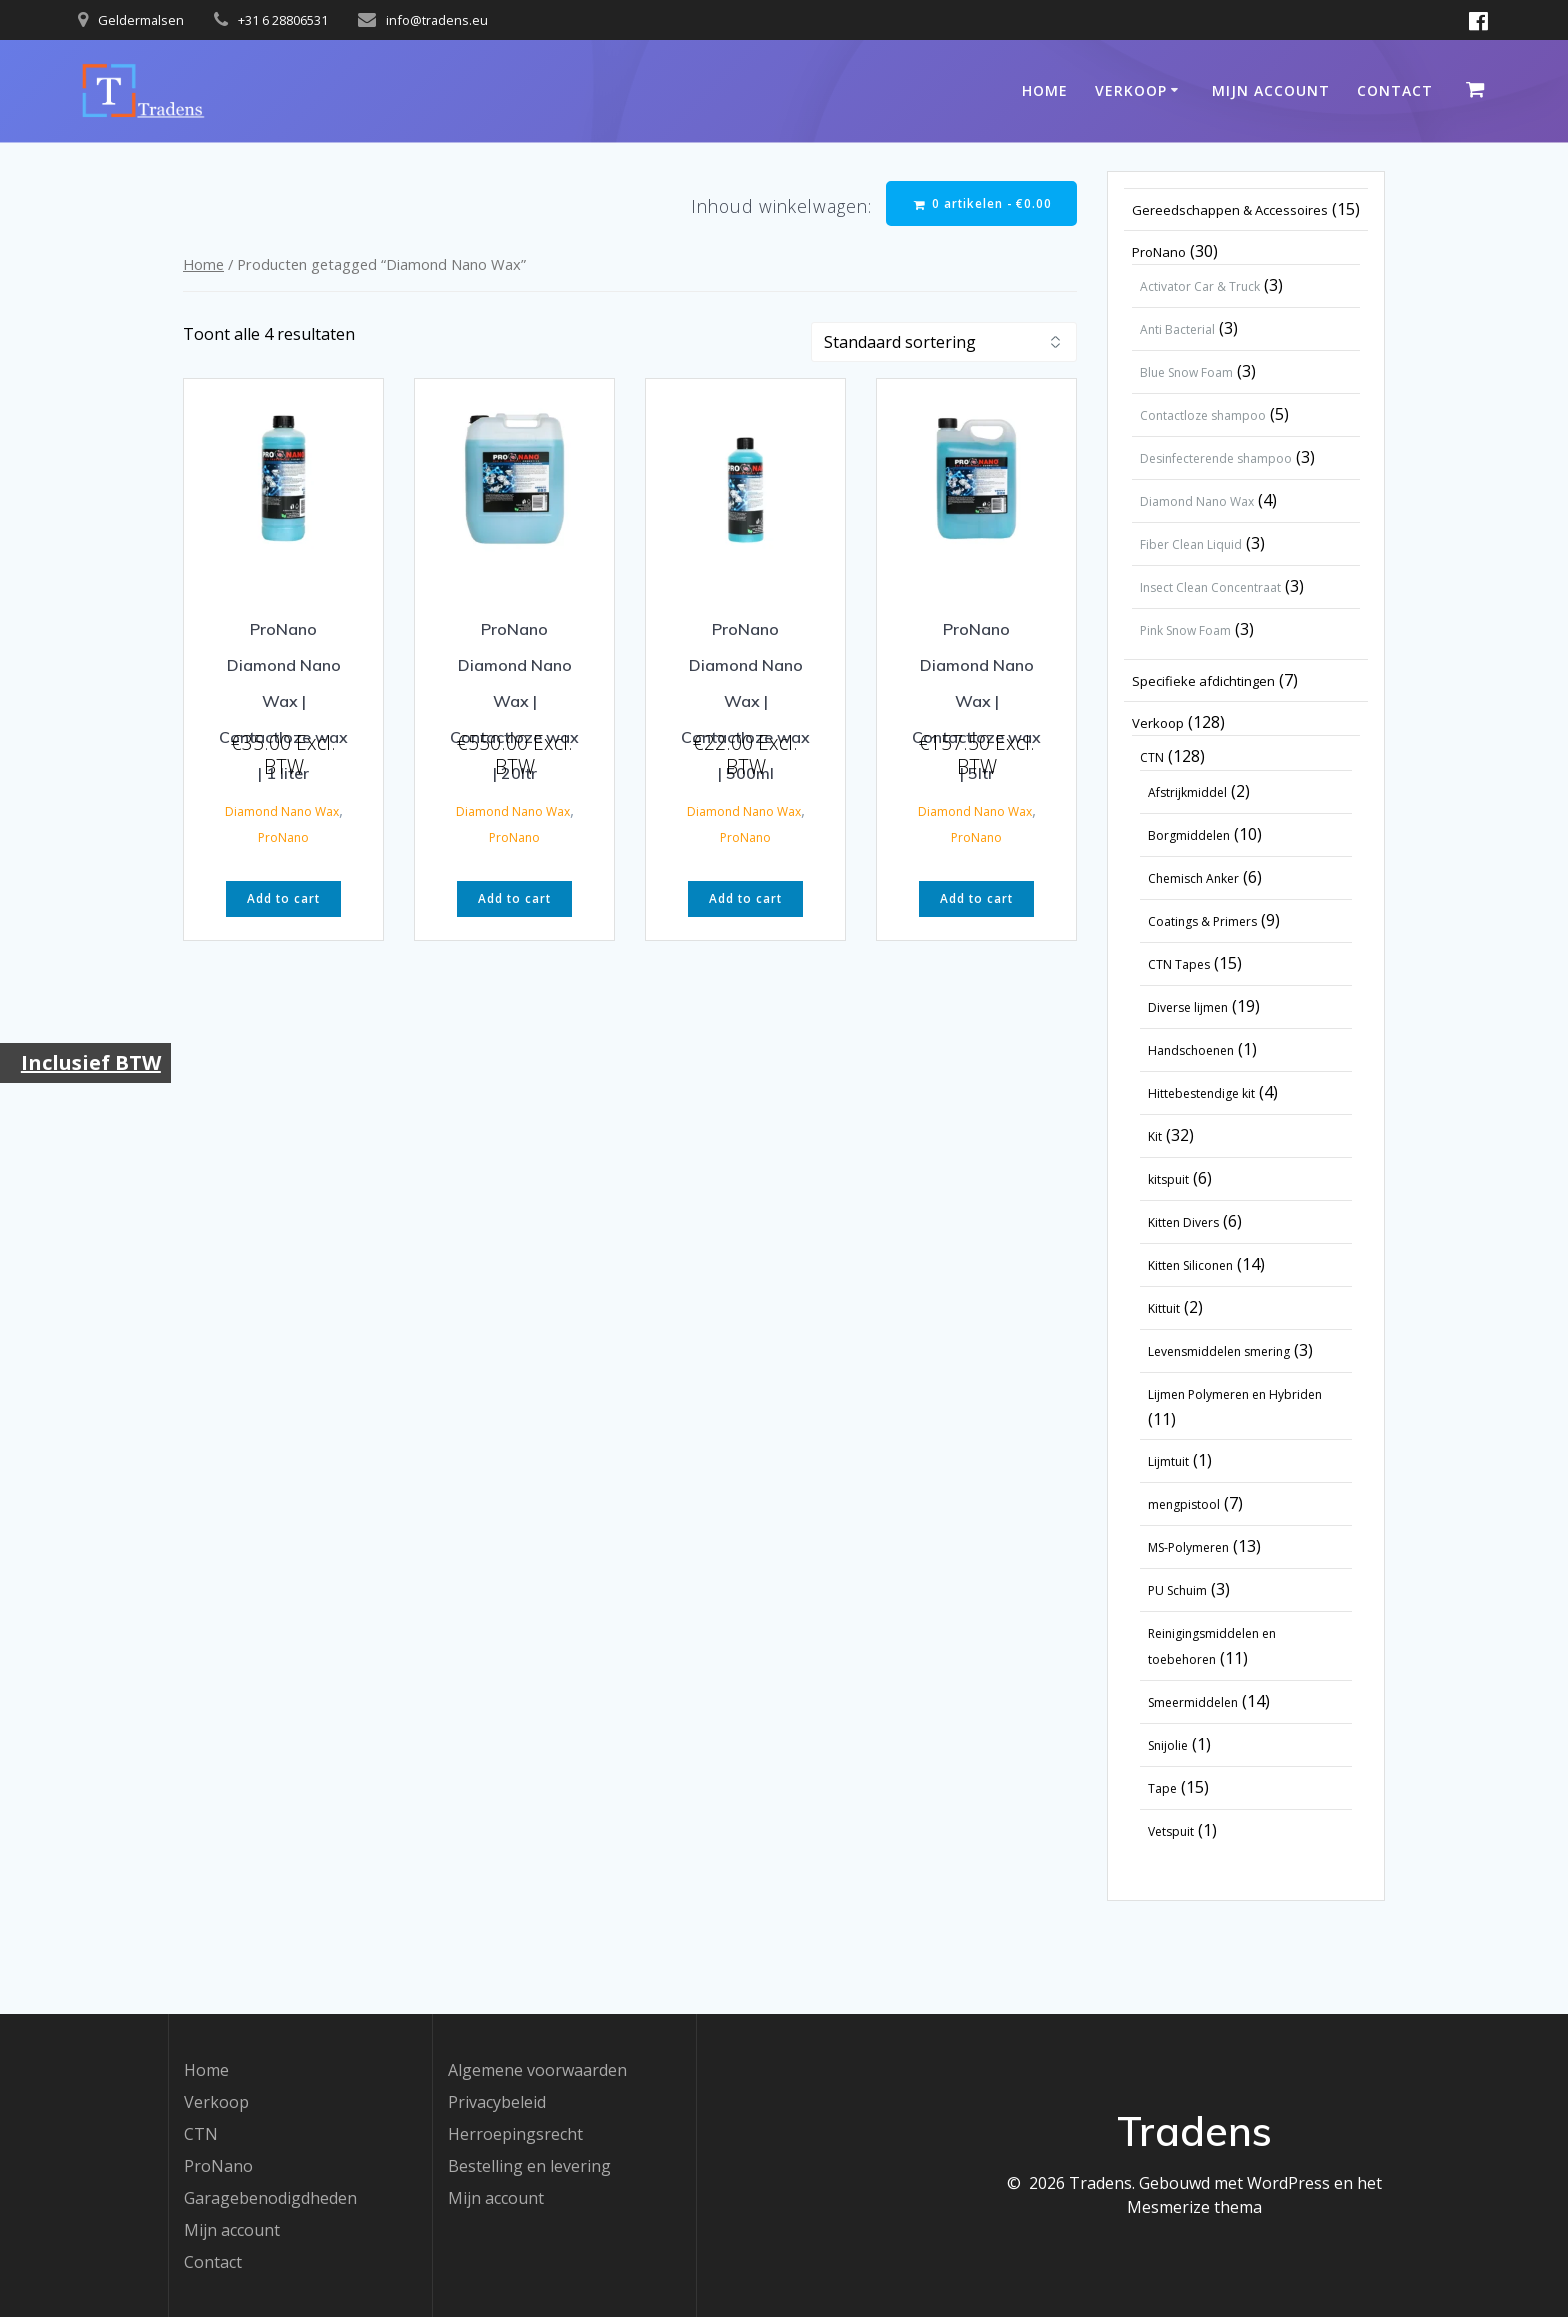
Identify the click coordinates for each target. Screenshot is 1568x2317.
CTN (201, 2134)
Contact (1395, 90)
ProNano (283, 838)
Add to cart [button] (283, 900)
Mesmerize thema (1194, 2207)
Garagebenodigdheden (270, 2198)
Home (1045, 90)
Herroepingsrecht (515, 2134)
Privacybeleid (497, 2102)
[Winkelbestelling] (944, 343)
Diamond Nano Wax (282, 812)
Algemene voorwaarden (537, 2070)
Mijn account (1271, 90)
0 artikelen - (981, 203)
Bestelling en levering (529, 2166)
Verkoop (1131, 90)
